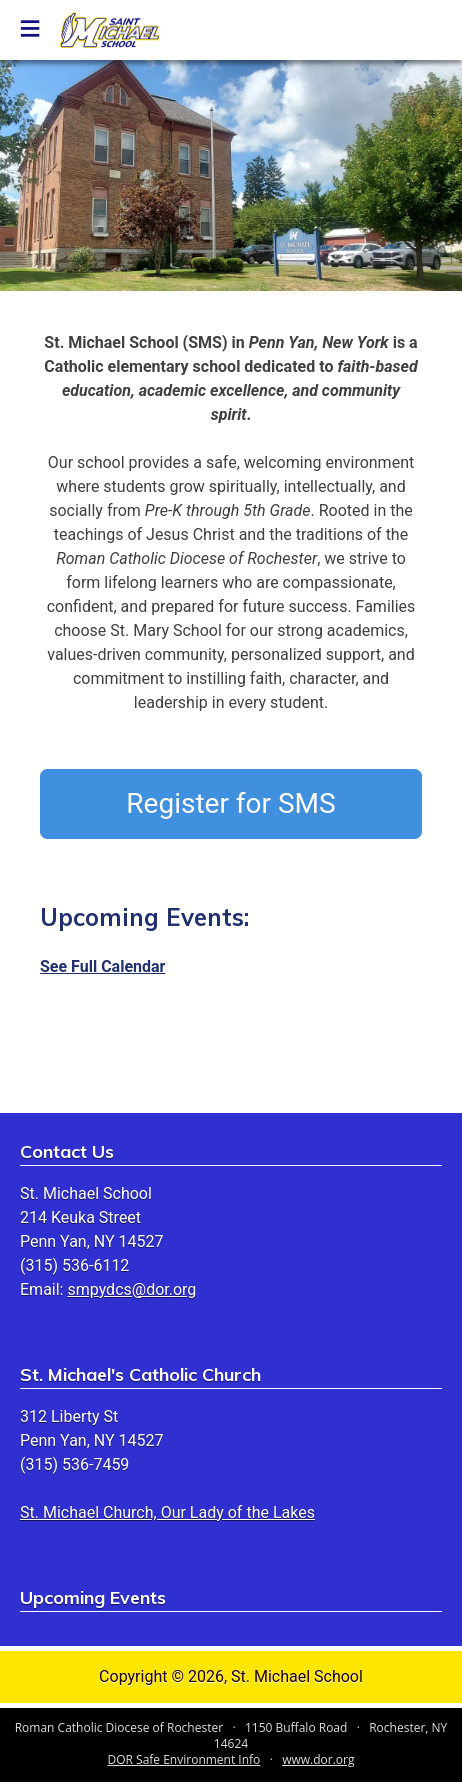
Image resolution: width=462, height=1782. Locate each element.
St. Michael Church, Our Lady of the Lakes (167, 1512)
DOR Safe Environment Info (184, 1759)
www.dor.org (318, 1759)
